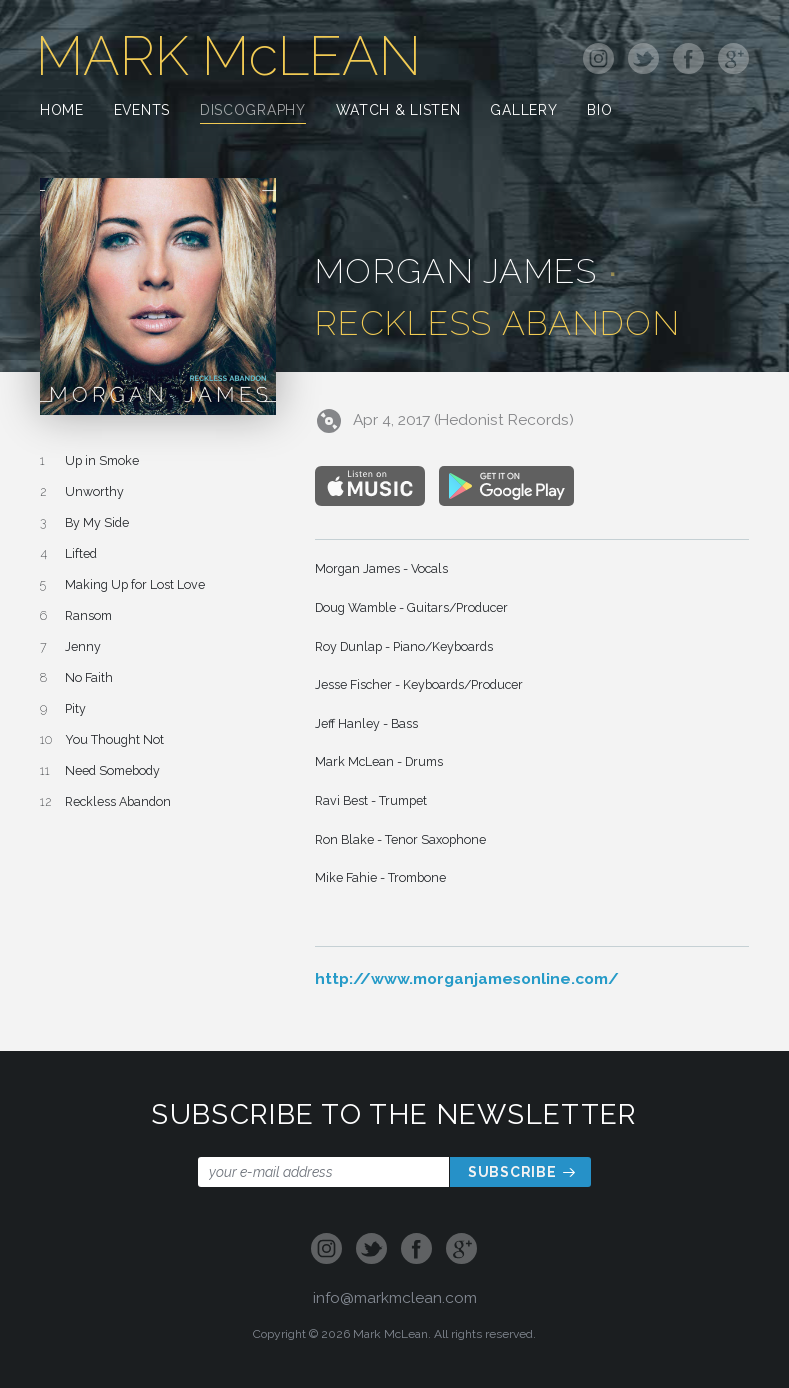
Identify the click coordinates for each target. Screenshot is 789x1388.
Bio (599, 111)
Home (62, 111)
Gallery (523, 111)
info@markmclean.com (395, 1297)
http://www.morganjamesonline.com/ (467, 978)
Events (142, 111)
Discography (253, 111)
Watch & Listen (398, 111)
